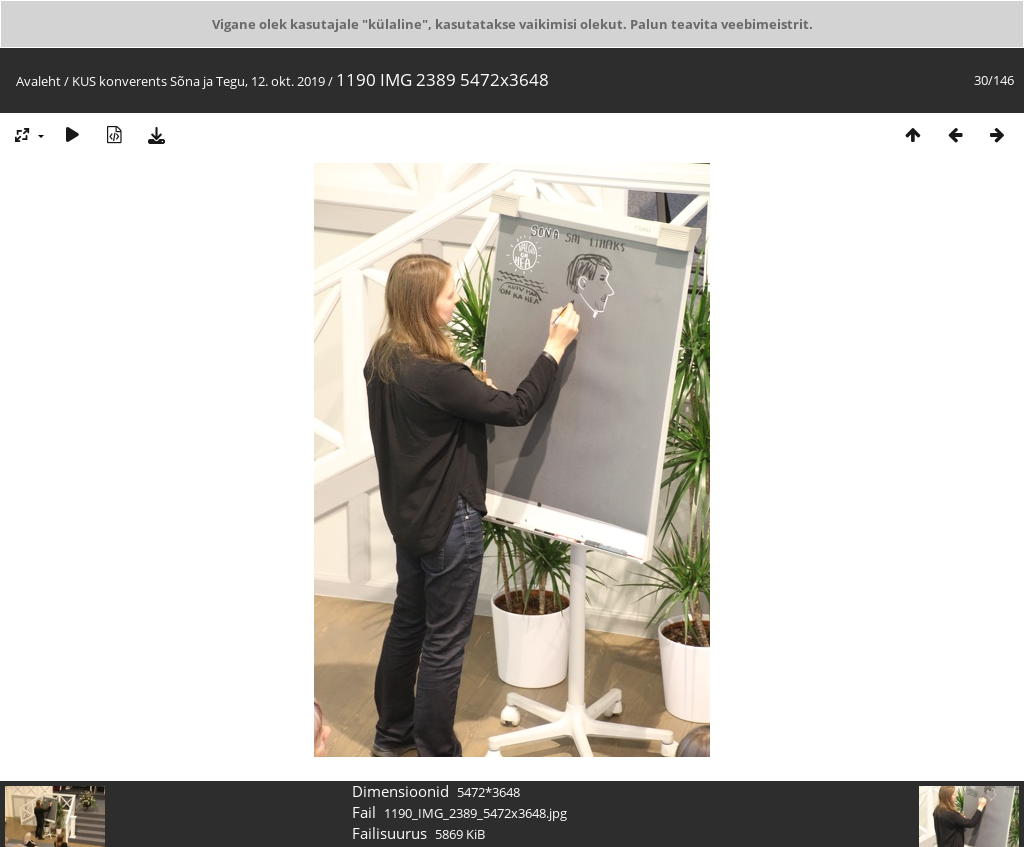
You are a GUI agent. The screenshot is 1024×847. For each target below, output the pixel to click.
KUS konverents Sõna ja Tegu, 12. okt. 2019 (198, 81)
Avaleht (38, 81)
